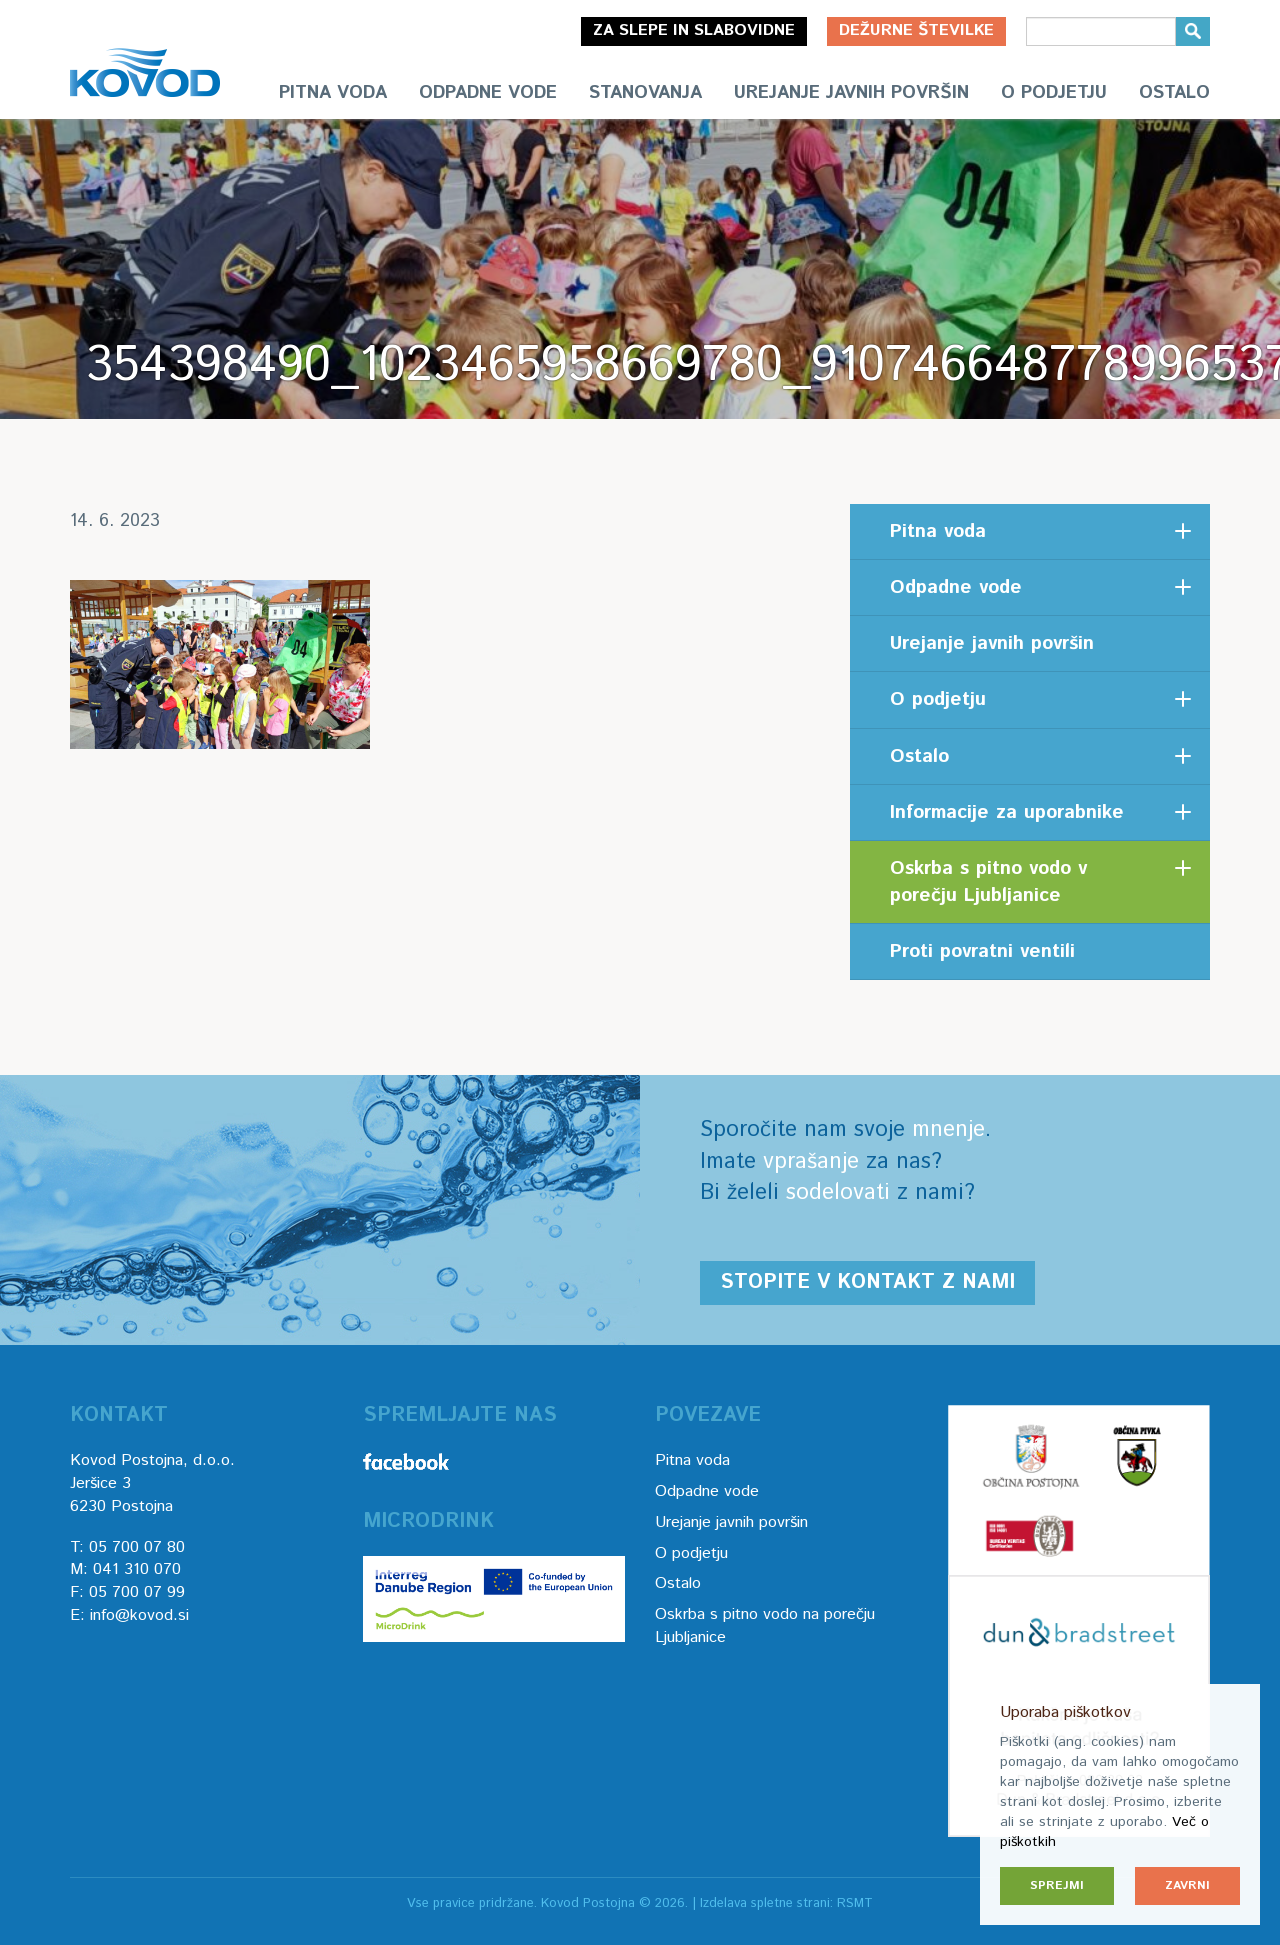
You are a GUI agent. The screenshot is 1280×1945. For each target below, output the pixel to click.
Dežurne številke (916, 30)
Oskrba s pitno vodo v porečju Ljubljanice (988, 882)
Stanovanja (645, 93)
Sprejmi (1057, 1885)
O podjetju (1054, 93)
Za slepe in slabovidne (694, 30)
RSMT (855, 1903)
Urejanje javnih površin (851, 93)
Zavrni (1187, 1885)
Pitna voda (333, 93)
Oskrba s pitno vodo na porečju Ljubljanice (765, 1626)
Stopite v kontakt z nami (867, 1282)
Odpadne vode (488, 93)
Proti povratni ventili (982, 951)
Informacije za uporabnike (1007, 812)
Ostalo (1174, 93)
